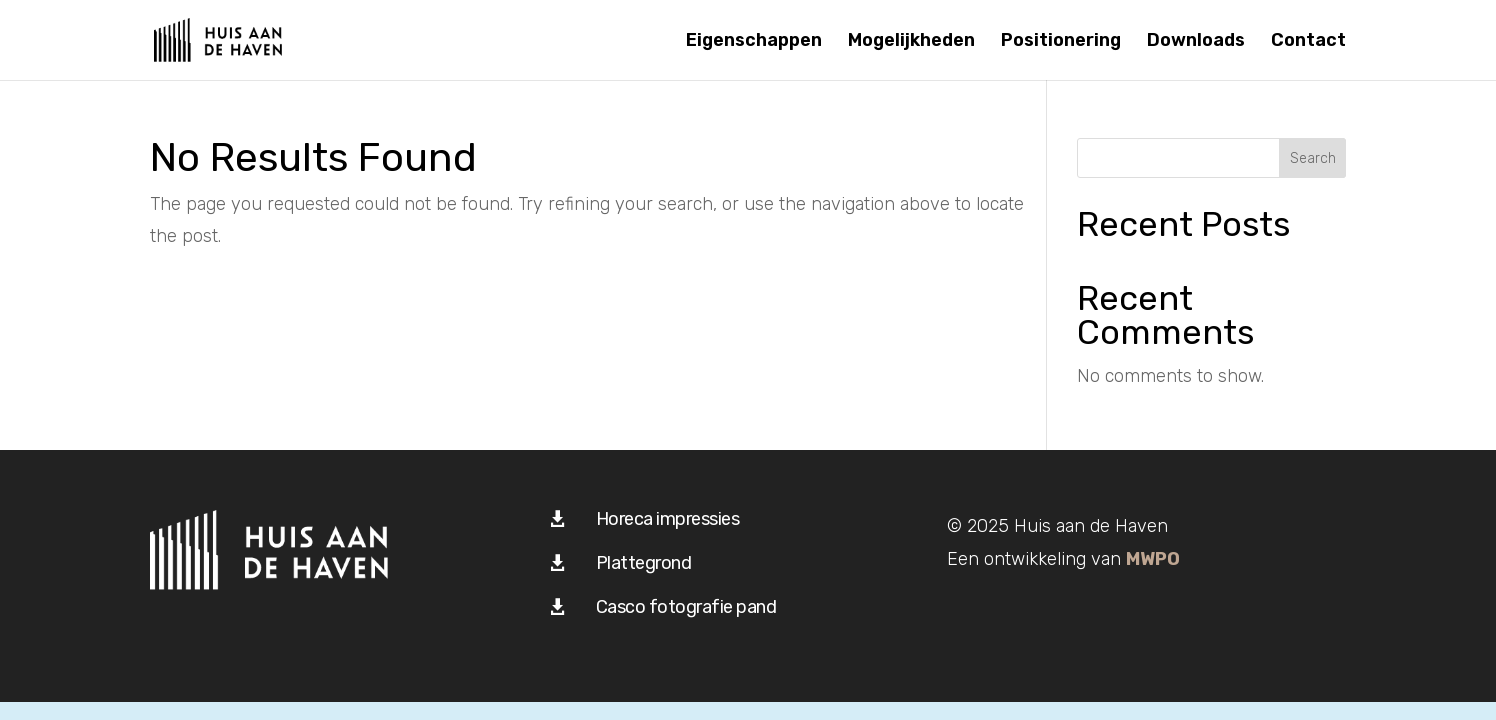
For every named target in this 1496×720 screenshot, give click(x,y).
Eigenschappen (754, 42)
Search (1313, 158)
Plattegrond (644, 563)
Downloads (1196, 42)
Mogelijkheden (911, 42)
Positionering (1061, 42)
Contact (1308, 42)
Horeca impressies (668, 519)
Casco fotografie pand (686, 607)
